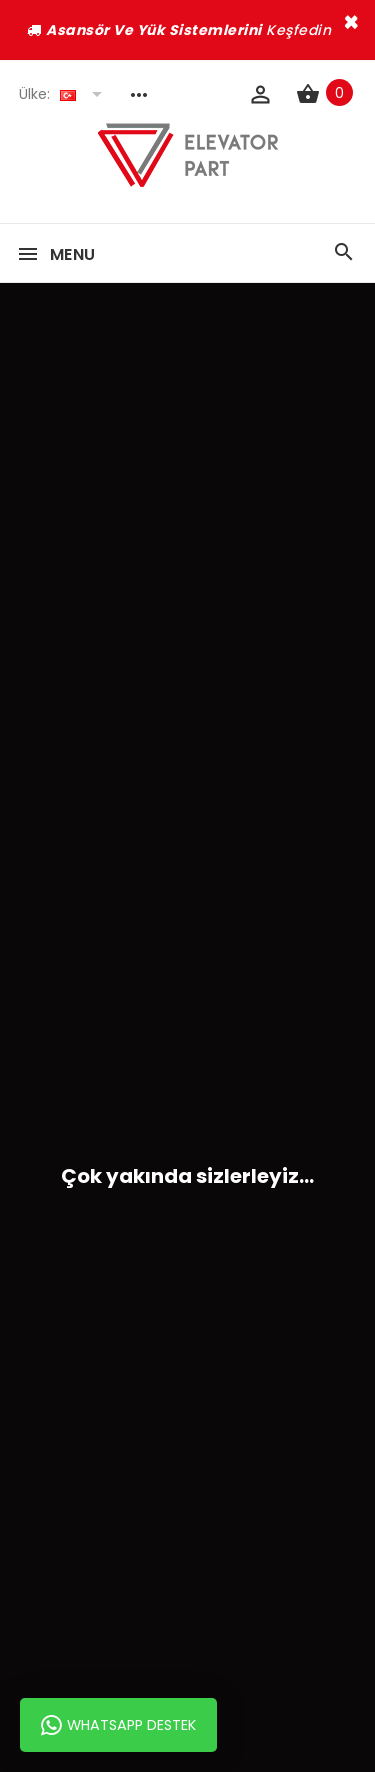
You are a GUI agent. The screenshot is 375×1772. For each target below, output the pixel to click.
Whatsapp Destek (118, 1725)
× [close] (351, 22)
